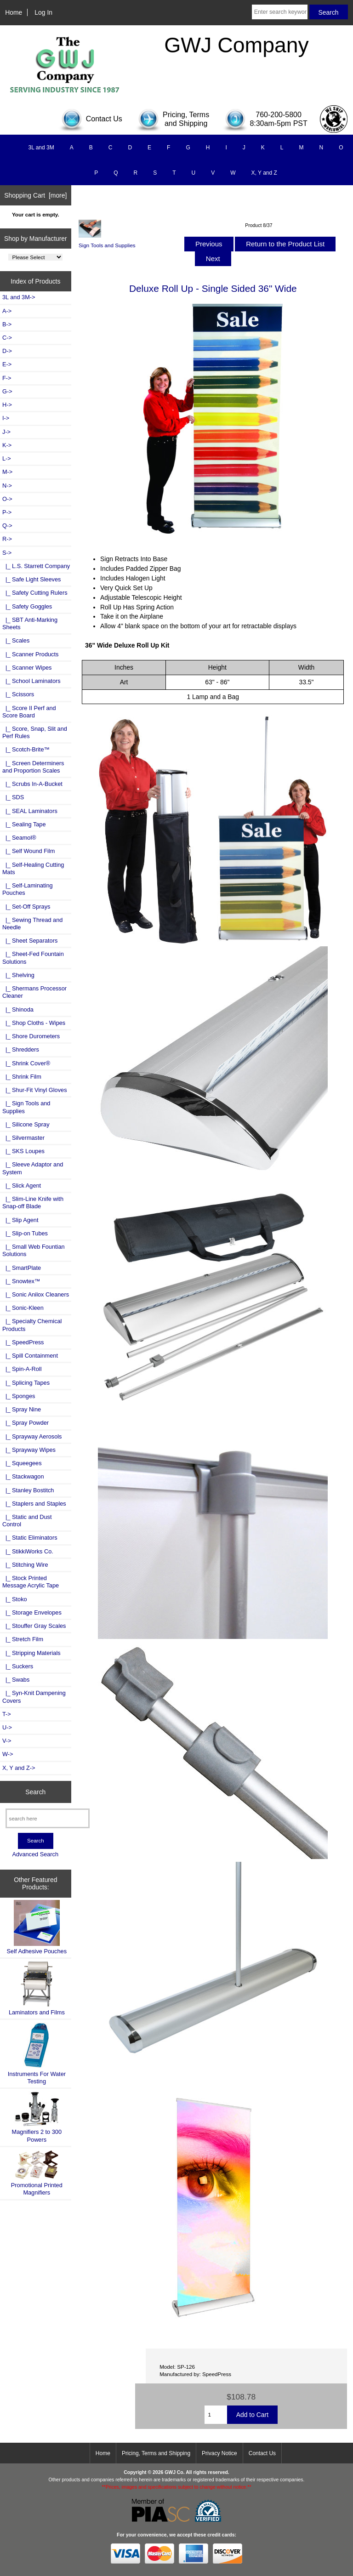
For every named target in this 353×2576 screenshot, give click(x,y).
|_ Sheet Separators (29, 940)
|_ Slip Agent (20, 1220)
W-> (7, 1754)
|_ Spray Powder (25, 1422)
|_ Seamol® (19, 837)
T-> (6, 1714)
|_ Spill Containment (30, 1355)
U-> (7, 1727)
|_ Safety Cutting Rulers (35, 592)
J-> (6, 431)
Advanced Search (35, 1854)
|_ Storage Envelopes (32, 1612)
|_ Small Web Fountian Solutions (33, 1250)
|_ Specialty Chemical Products (32, 1325)
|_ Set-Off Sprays (26, 906)
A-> (6, 310)
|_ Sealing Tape (24, 824)
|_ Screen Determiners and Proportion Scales (33, 767)
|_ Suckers (17, 1666)
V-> (6, 1740)
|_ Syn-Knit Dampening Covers (34, 1696)
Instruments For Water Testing (37, 2053)
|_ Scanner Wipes (27, 667)
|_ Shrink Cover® (26, 1063)
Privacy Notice (219, 2453)
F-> (6, 378)
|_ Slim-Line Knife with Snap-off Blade (32, 1202)
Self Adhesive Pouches (37, 1927)
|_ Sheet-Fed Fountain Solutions (33, 957)
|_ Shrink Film (21, 1076)
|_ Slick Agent (21, 1185)
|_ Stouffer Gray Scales (34, 1625)
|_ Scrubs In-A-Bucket (32, 783)
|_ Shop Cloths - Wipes (33, 1022)
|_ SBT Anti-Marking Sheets (29, 623)
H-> (7, 404)
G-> (7, 391)
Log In (43, 12)
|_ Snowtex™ (21, 1281)
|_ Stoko (14, 1599)
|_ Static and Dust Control (27, 1520)
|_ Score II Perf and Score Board (29, 712)
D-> (7, 350)
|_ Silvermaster (23, 1137)
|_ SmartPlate (21, 1267)
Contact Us (262, 2453)
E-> (6, 364)
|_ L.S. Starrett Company (36, 566)
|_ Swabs (15, 1679)
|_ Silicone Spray (26, 1124)
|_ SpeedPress (23, 1342)
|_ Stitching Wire (25, 1564)
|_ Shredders (20, 1049)
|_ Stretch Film (22, 1639)
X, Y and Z (264, 173)
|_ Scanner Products (30, 654)
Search (35, 1791)
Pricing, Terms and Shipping (156, 2453)
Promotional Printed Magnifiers (37, 2173)
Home (13, 12)
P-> (6, 512)
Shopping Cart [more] (35, 195)
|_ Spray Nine (21, 1409)
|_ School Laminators (31, 680)
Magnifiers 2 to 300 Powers (37, 2117)
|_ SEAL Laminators (29, 810)
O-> (7, 498)
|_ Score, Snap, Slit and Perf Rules (34, 732)
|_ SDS (13, 797)
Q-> (7, 525)
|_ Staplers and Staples (34, 1503)
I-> (5, 418)
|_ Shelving (18, 975)
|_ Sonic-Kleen (23, 1307)
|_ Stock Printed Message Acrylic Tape (30, 1582)
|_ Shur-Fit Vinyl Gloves (34, 1089)
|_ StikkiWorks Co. (27, 1551)
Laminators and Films (37, 1988)
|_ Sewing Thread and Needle (32, 923)
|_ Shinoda (18, 1009)
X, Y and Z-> (18, 1767)
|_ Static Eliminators (29, 1537)
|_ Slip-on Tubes (25, 1233)
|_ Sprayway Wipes (29, 1449)
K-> (6, 445)
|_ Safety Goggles (27, 606)
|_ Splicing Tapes (26, 1382)
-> (6, 552)
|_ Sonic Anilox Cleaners (35, 1294)
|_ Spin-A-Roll (22, 1368)
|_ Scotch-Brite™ (26, 749)
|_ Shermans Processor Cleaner (34, 992)
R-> (7, 538)
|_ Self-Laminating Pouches (27, 889)
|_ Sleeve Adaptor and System (32, 1168)
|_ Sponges (18, 1396)
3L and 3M (41, 147)
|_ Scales (15, 640)
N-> (7, 485)
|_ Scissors (18, 694)
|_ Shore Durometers (31, 1036)
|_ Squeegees (22, 1463)
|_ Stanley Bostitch (28, 1490)
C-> (7, 337)
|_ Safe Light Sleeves (31, 579)
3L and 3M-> (18, 297)
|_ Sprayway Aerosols (32, 1436)
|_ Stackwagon (23, 1476)
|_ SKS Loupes (23, 1151)
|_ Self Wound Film (28, 850)
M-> (7, 471)
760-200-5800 (279, 115)
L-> (6, 458)
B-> (6, 324)
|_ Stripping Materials (31, 1652)
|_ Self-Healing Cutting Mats (33, 868)
